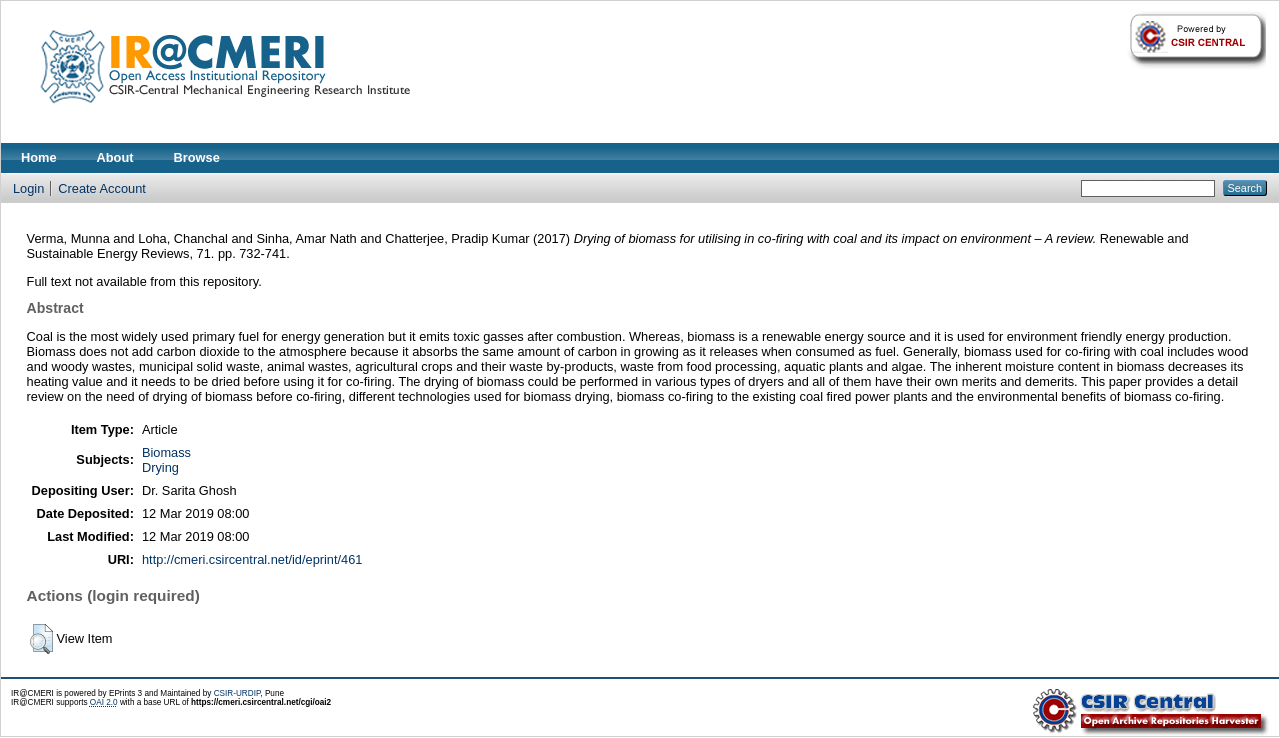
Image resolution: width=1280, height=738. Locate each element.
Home (39, 157)
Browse (197, 157)
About (115, 157)
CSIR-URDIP (237, 693)
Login (28, 188)
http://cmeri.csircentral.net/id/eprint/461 (252, 559)
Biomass (166, 452)
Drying (160, 467)
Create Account (102, 188)
